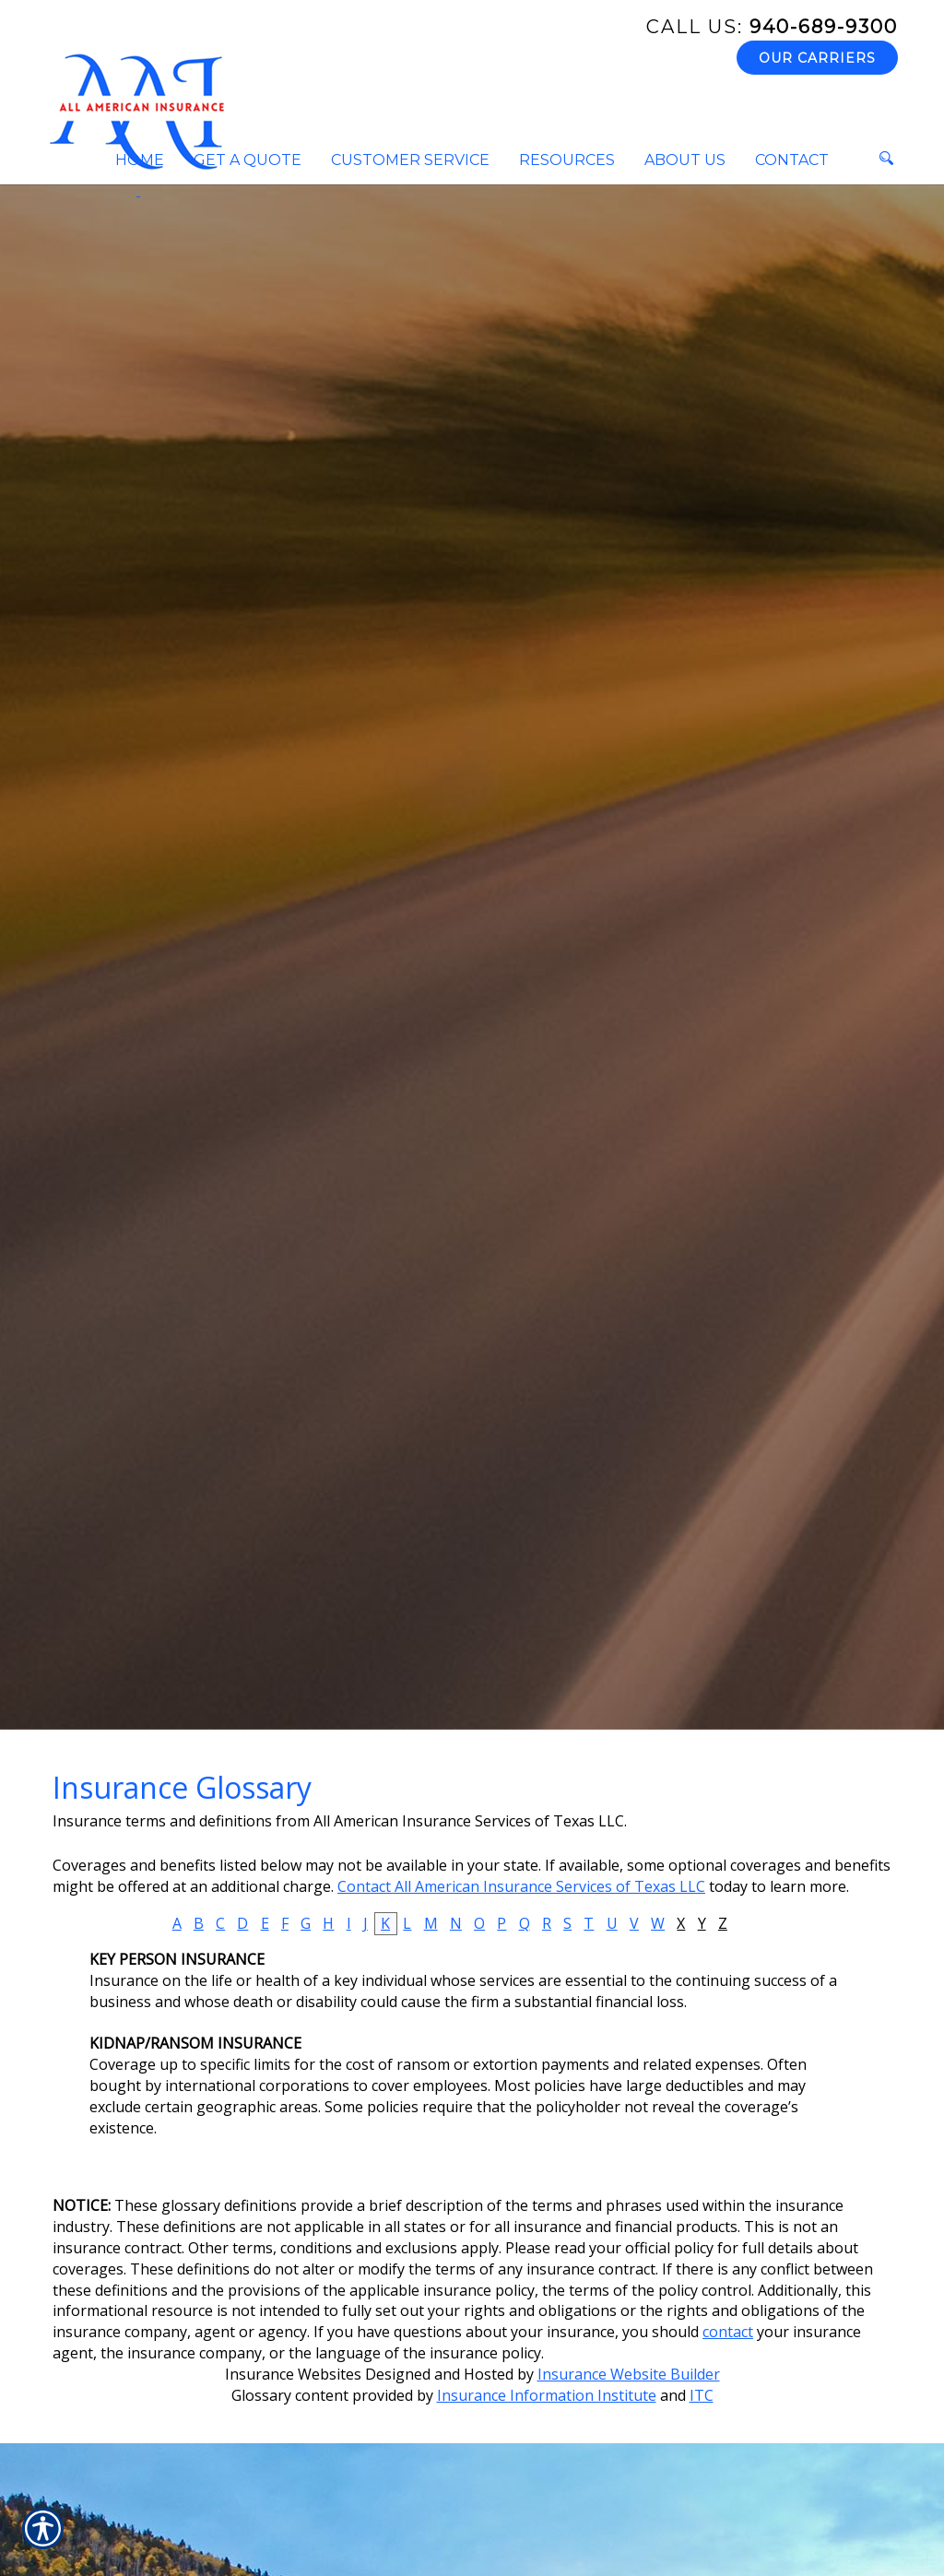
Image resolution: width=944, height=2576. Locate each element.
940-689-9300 (772, 27)
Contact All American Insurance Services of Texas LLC (521, 1886)
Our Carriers (817, 58)
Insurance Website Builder (628, 2374)
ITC (702, 2395)
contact (727, 2332)
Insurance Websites (293, 2374)
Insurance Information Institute (546, 2395)
